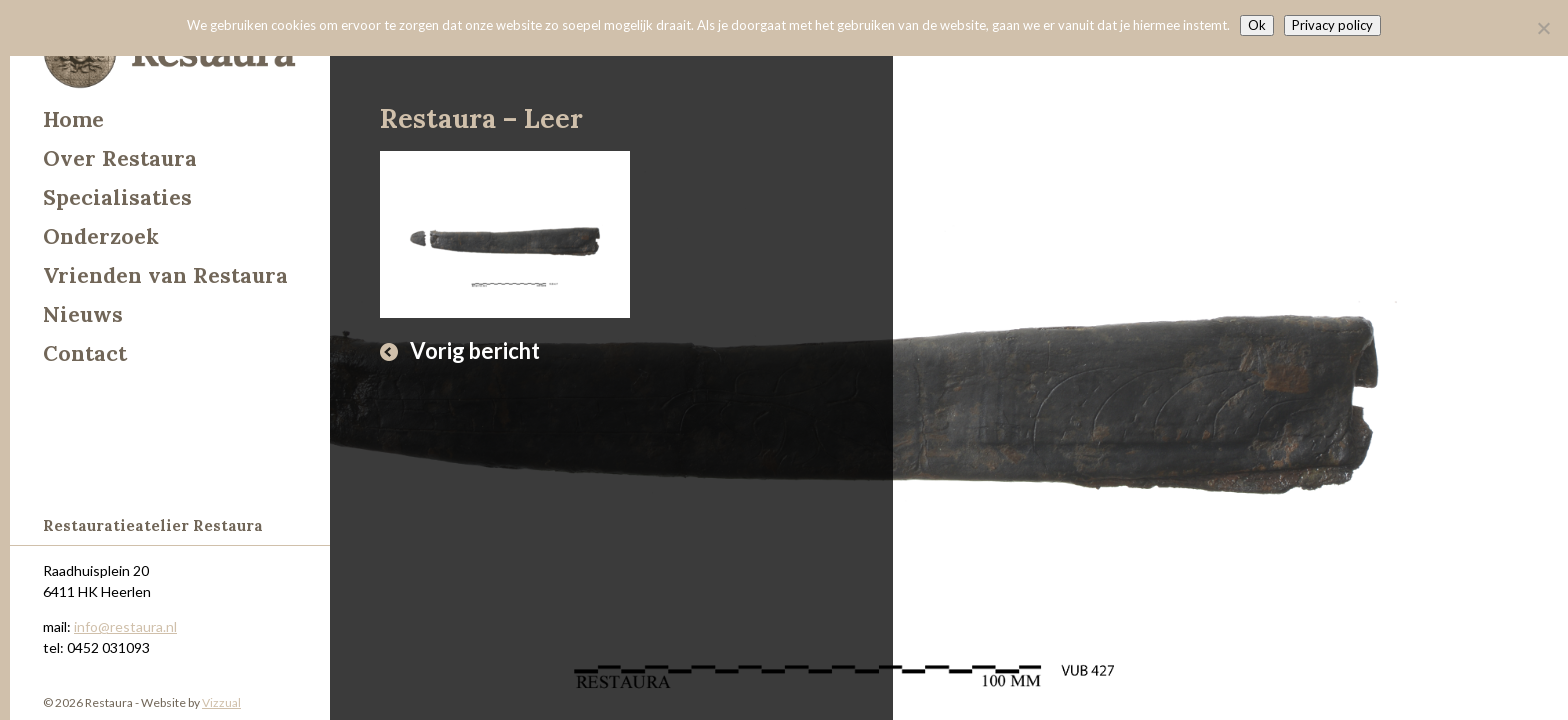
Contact (85, 353)
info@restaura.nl (125, 626)
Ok (1257, 25)
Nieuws (83, 314)
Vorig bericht (475, 350)
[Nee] (1543, 28)
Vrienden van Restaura (165, 275)
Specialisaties (117, 197)
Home (73, 119)
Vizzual (221, 702)
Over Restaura (120, 158)
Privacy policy (1332, 25)
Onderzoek (101, 236)
